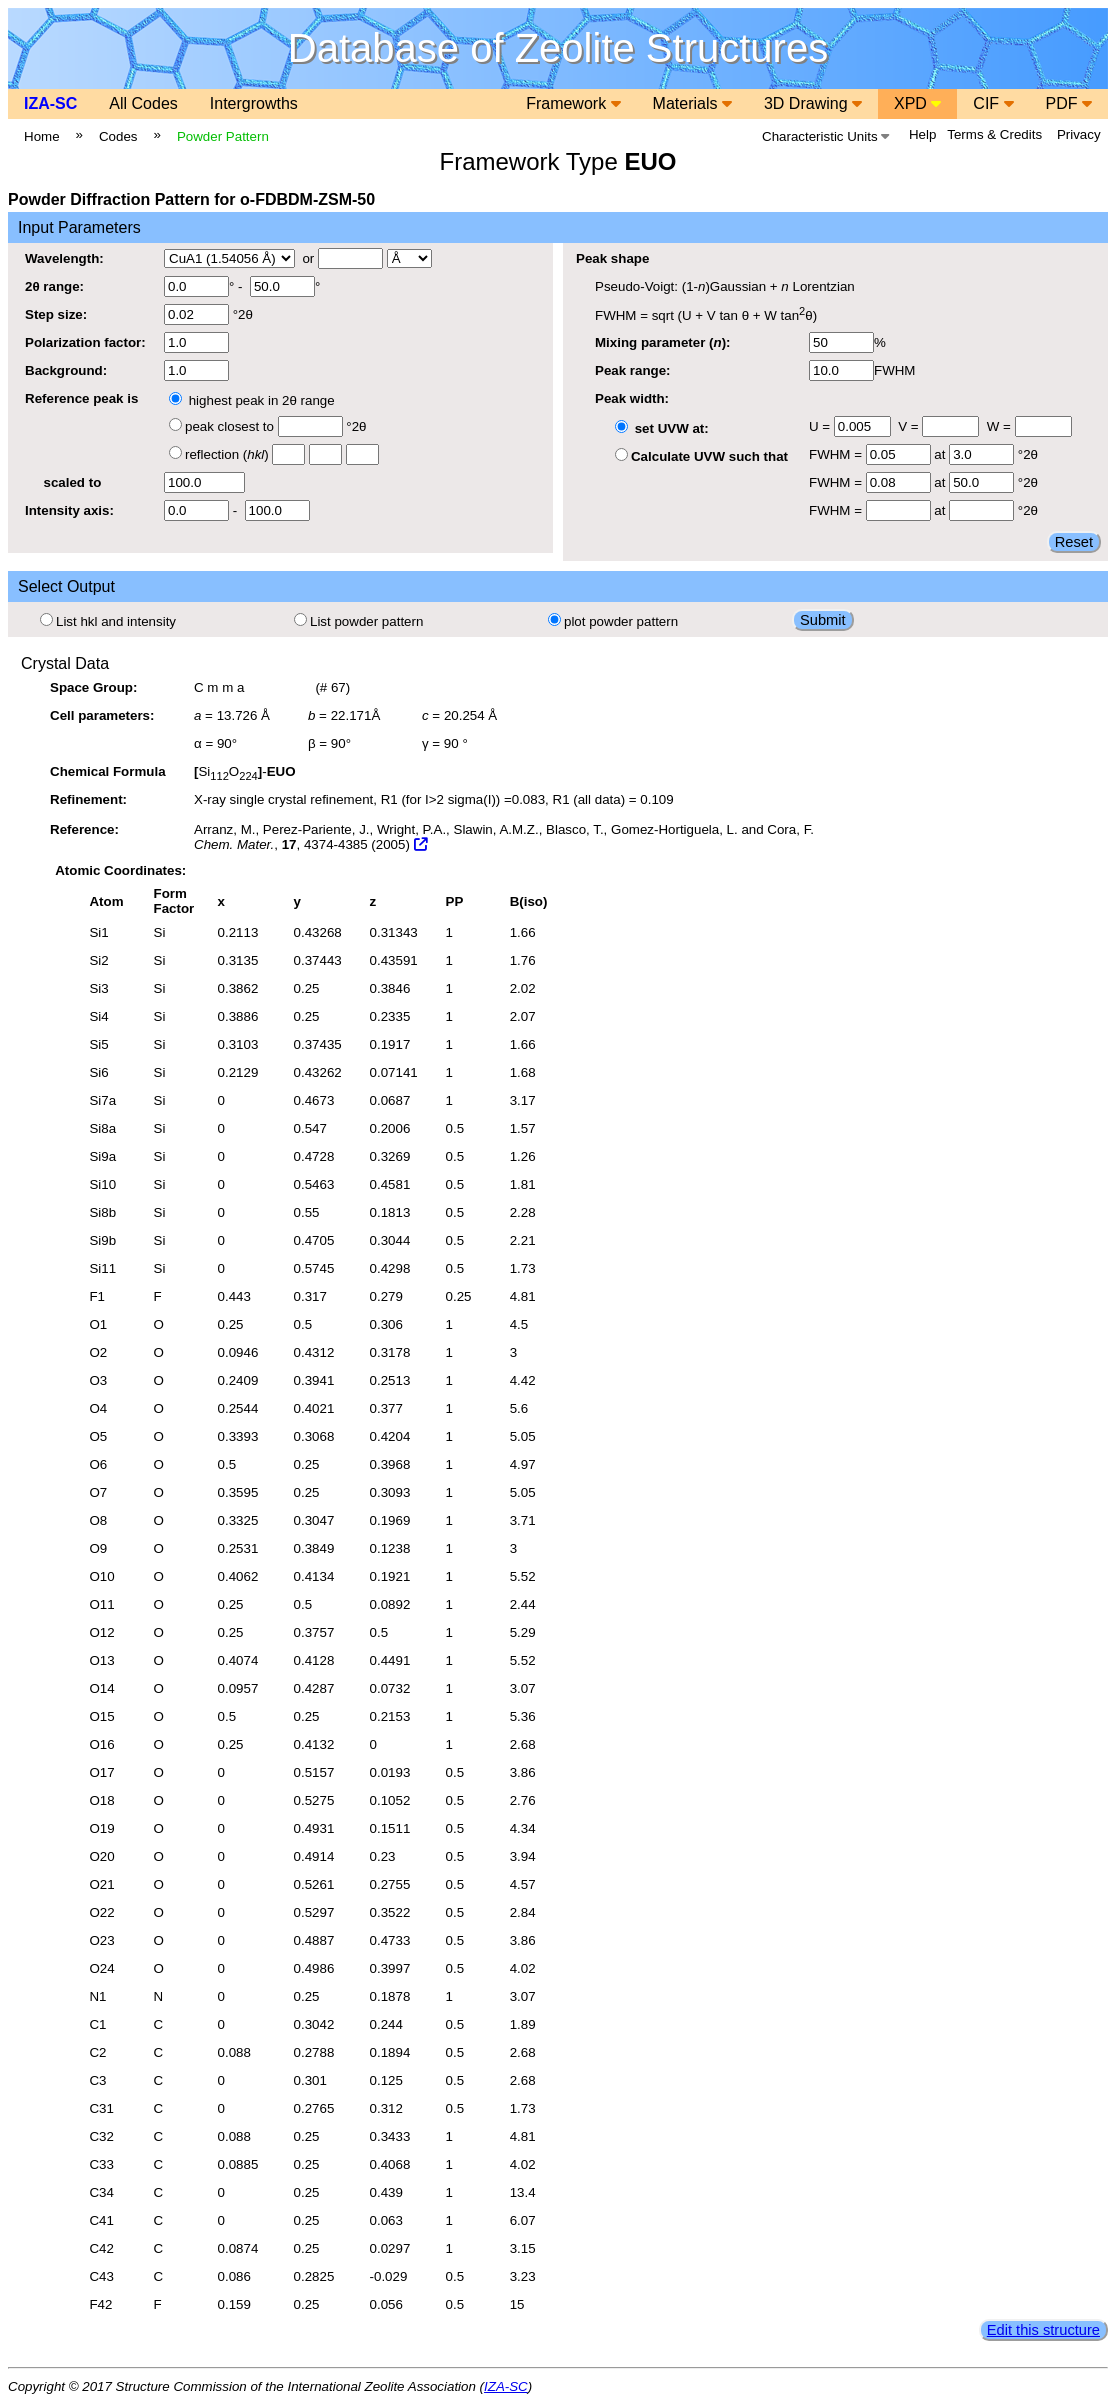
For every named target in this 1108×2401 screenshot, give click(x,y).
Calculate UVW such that (701, 456)
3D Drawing (813, 103)
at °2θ (952, 454)
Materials (692, 103)
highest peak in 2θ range (252, 400)
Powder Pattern (223, 136)
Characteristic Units (825, 136)
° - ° (242, 286)
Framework (573, 103)
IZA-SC (50, 103)
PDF (1069, 103)
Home (42, 136)
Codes (118, 136)
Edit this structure (1043, 2330)
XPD (917, 103)
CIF (993, 103)
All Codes (143, 103)
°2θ (208, 314)
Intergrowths (254, 103)
